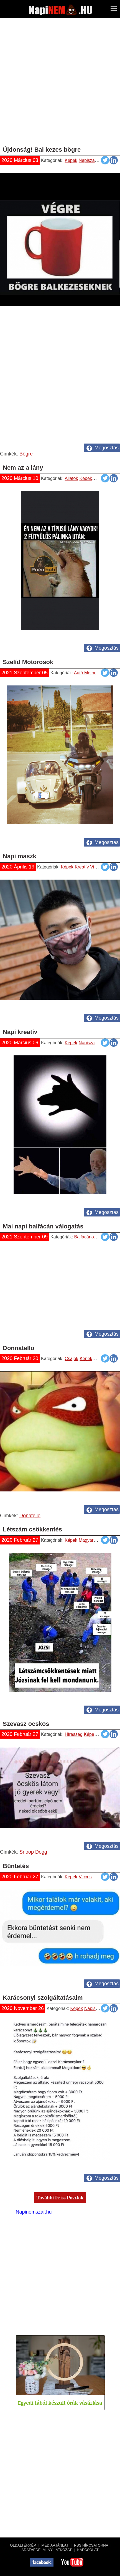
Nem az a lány (23, 467)
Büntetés (16, 1865)
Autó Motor (85, 672)
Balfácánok (85, 1237)
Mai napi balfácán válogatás (43, 1226)
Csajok (71, 1358)
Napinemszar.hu (34, 2212)
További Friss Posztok (60, 2198)
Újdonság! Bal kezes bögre (42, 149)
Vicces (104, 160)
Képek (71, 160)
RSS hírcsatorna (91, 2545)
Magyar (86, 1540)
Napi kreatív (20, 1031)
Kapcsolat (88, 2550)
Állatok (71, 478)
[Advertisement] (60, 84)
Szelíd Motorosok (28, 662)
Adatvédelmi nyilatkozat (46, 2550)
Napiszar (87, 160)
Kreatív (82, 867)
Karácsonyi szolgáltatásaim (43, 1997)
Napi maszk (19, 856)
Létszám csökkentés (32, 1529)
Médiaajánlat (55, 2545)
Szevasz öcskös (26, 1723)
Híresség (74, 1734)
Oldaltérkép (23, 2545)
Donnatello (18, 1348)
